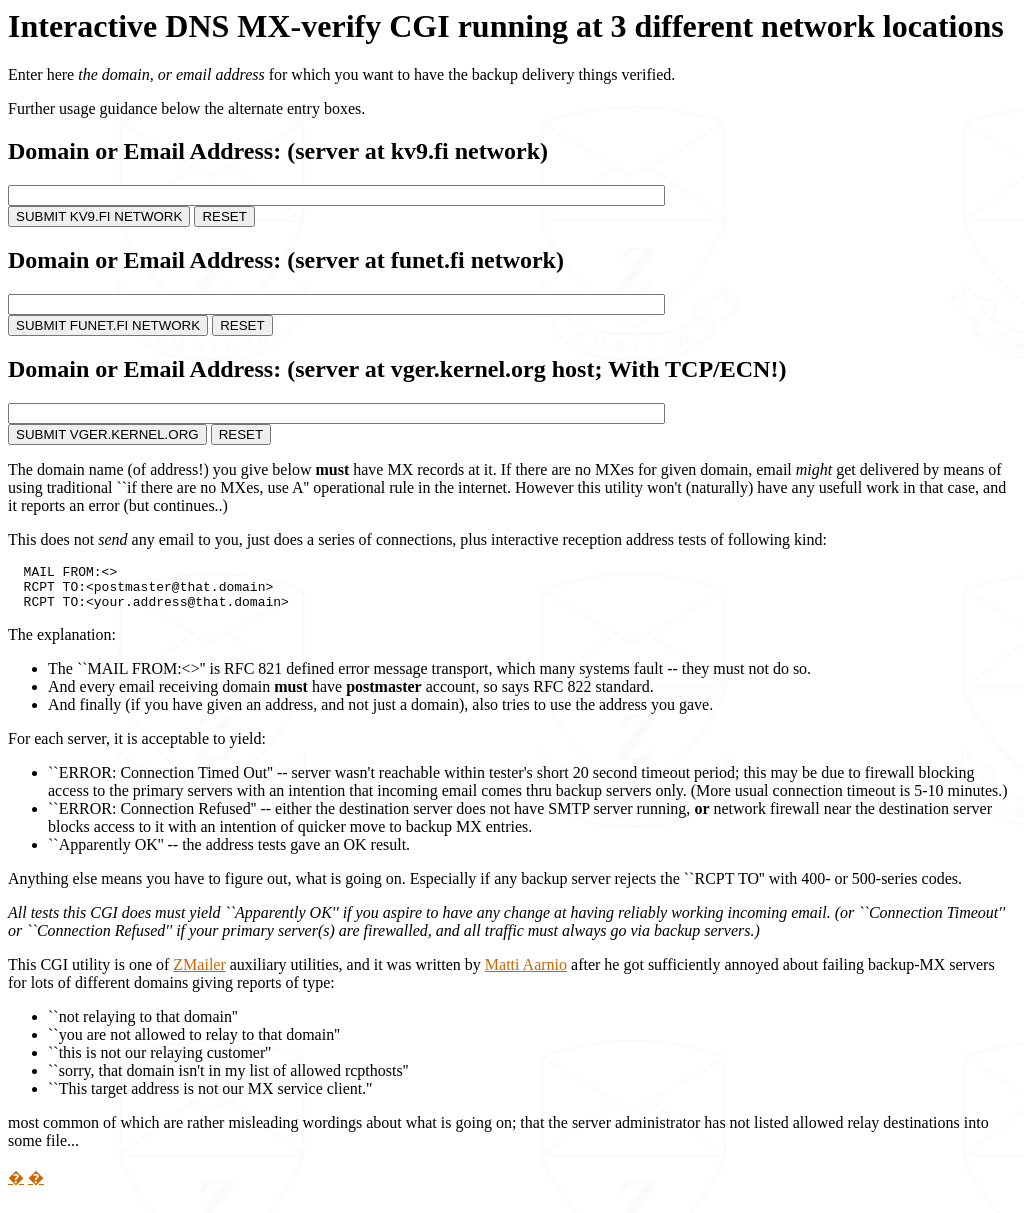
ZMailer (199, 973)
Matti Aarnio (526, 973)
